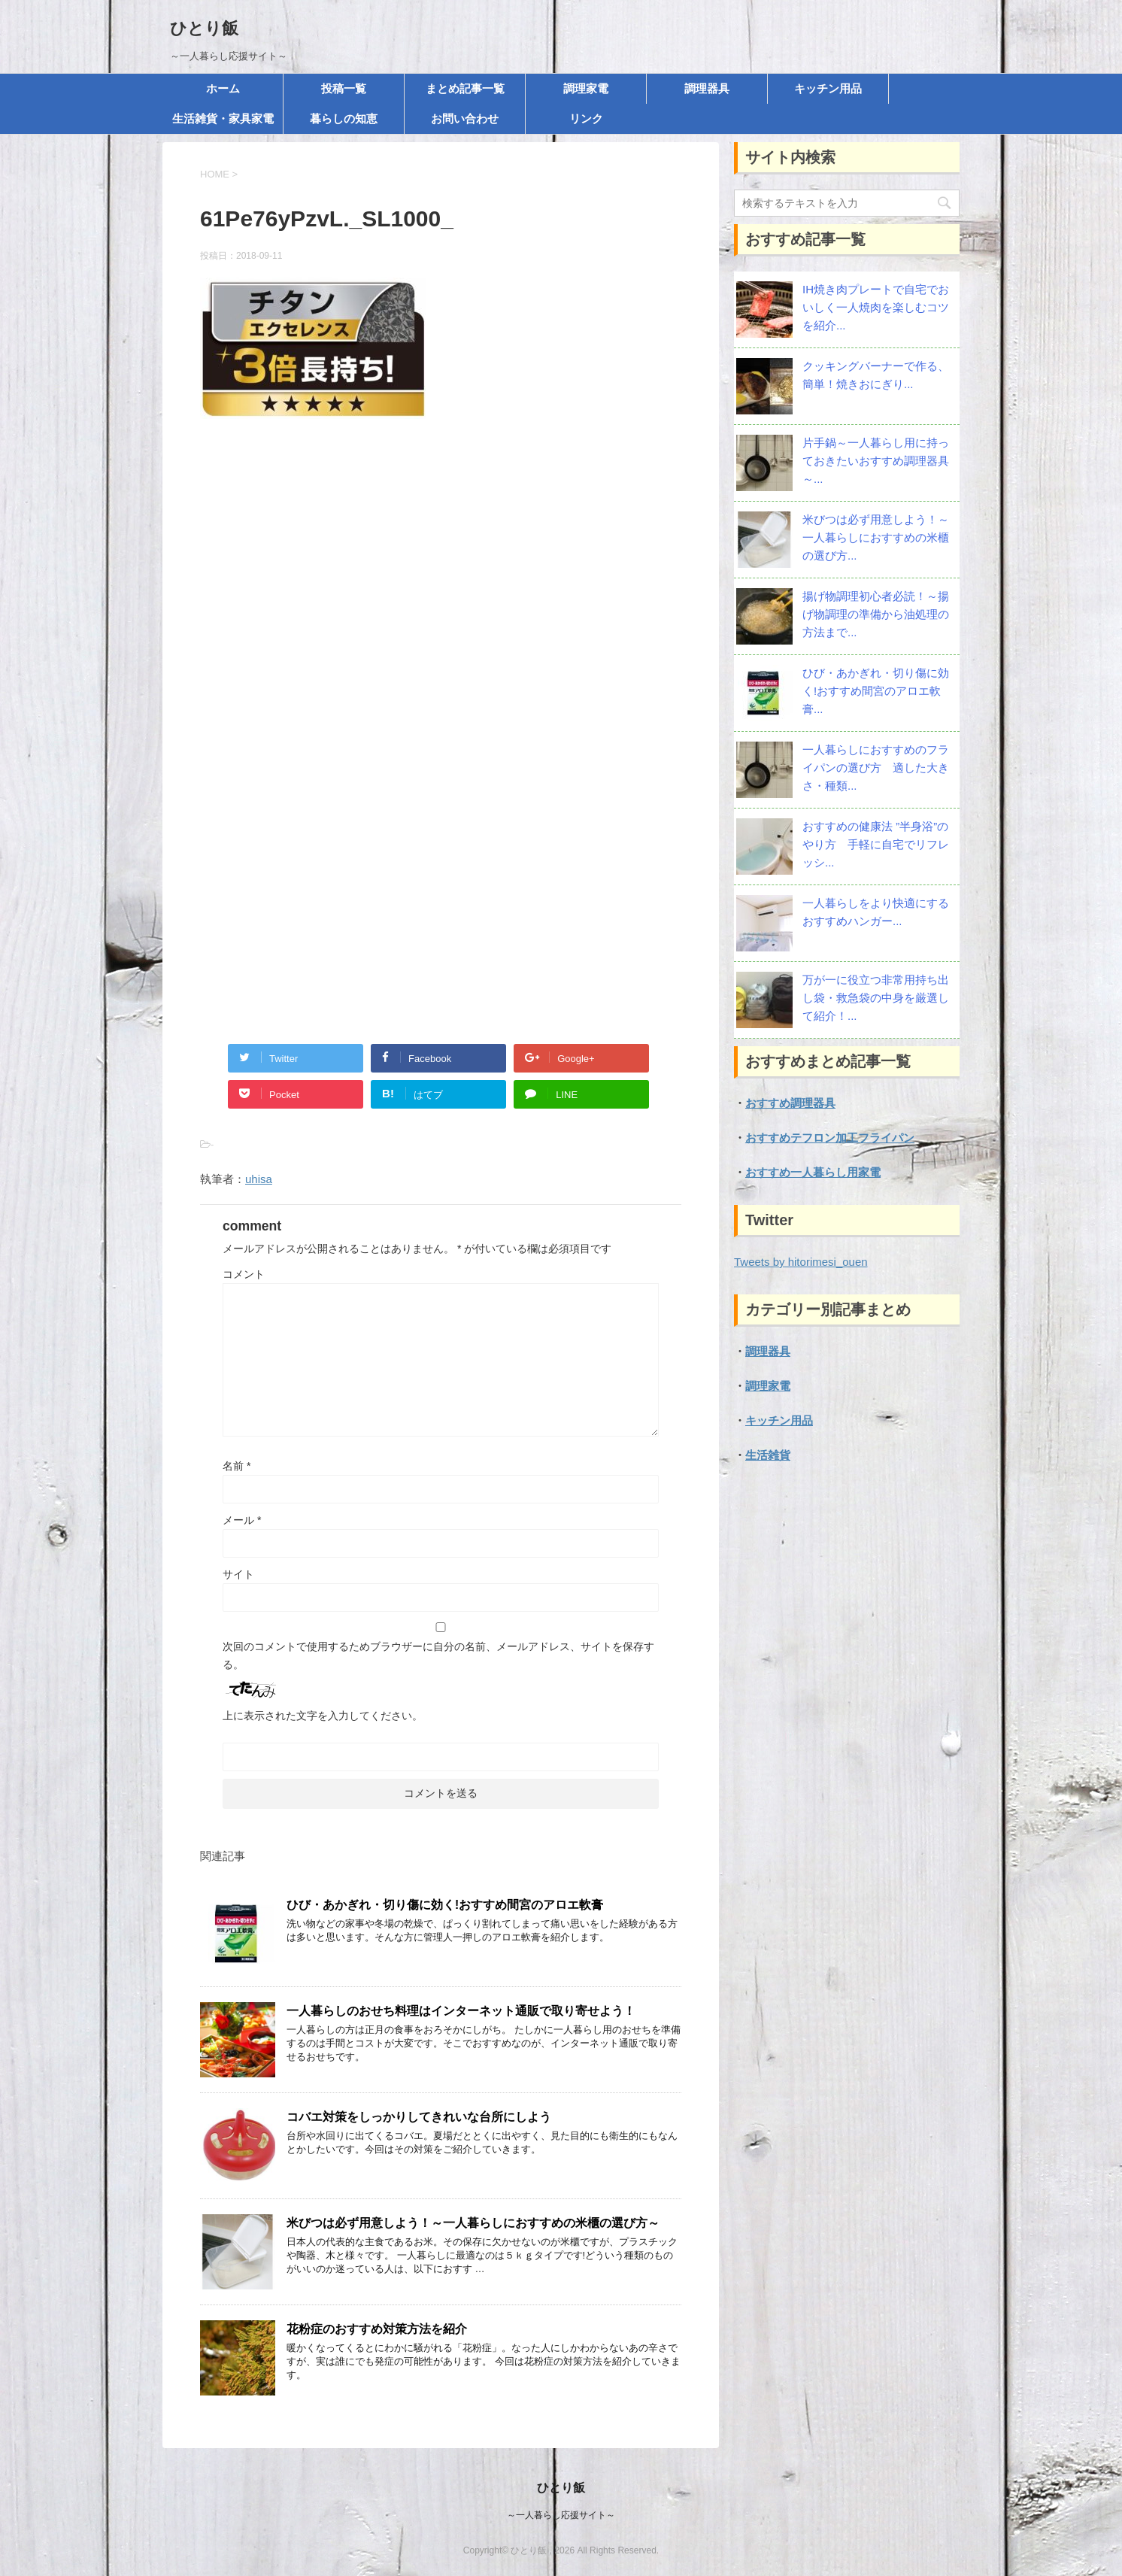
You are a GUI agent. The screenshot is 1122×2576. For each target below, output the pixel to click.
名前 (236, 1466)
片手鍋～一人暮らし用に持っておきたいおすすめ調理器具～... (875, 460)
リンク (586, 118)
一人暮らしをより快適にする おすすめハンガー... (875, 912)
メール (242, 1520)
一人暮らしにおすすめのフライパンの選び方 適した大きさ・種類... (875, 767)
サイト (238, 1574)
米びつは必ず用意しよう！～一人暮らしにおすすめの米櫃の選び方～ (473, 2222)
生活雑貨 (767, 1455)
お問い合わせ (465, 118)
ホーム (223, 88)
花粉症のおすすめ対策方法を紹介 (377, 2329)
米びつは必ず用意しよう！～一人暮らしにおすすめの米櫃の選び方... (875, 537)
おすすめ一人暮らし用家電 (813, 1172)
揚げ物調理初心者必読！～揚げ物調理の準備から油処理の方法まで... (875, 614)
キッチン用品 (828, 88)
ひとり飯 (204, 28)
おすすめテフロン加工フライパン (829, 1137)
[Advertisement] (440, 593)
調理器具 (706, 88)
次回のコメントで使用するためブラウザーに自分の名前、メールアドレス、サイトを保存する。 (438, 1655)
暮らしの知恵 (344, 118)
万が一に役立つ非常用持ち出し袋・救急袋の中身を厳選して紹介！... (875, 997)
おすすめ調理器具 (790, 1103)
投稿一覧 (343, 88)
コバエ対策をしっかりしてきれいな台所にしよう (419, 2116)
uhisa (258, 1179)
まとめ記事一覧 (465, 88)
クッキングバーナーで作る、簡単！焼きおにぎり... (875, 375)
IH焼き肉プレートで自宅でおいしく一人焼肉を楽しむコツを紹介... (875, 307)
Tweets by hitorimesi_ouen (801, 1261)
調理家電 (585, 88)
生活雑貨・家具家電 (223, 118)
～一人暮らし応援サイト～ (561, 2515)
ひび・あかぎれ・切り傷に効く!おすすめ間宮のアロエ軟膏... (875, 690)
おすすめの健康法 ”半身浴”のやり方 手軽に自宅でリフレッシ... (875, 844)
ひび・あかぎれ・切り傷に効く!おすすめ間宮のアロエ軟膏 (445, 1904)
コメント (244, 1274)
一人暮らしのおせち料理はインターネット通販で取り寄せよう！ (461, 2010)
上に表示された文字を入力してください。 (323, 1716)
